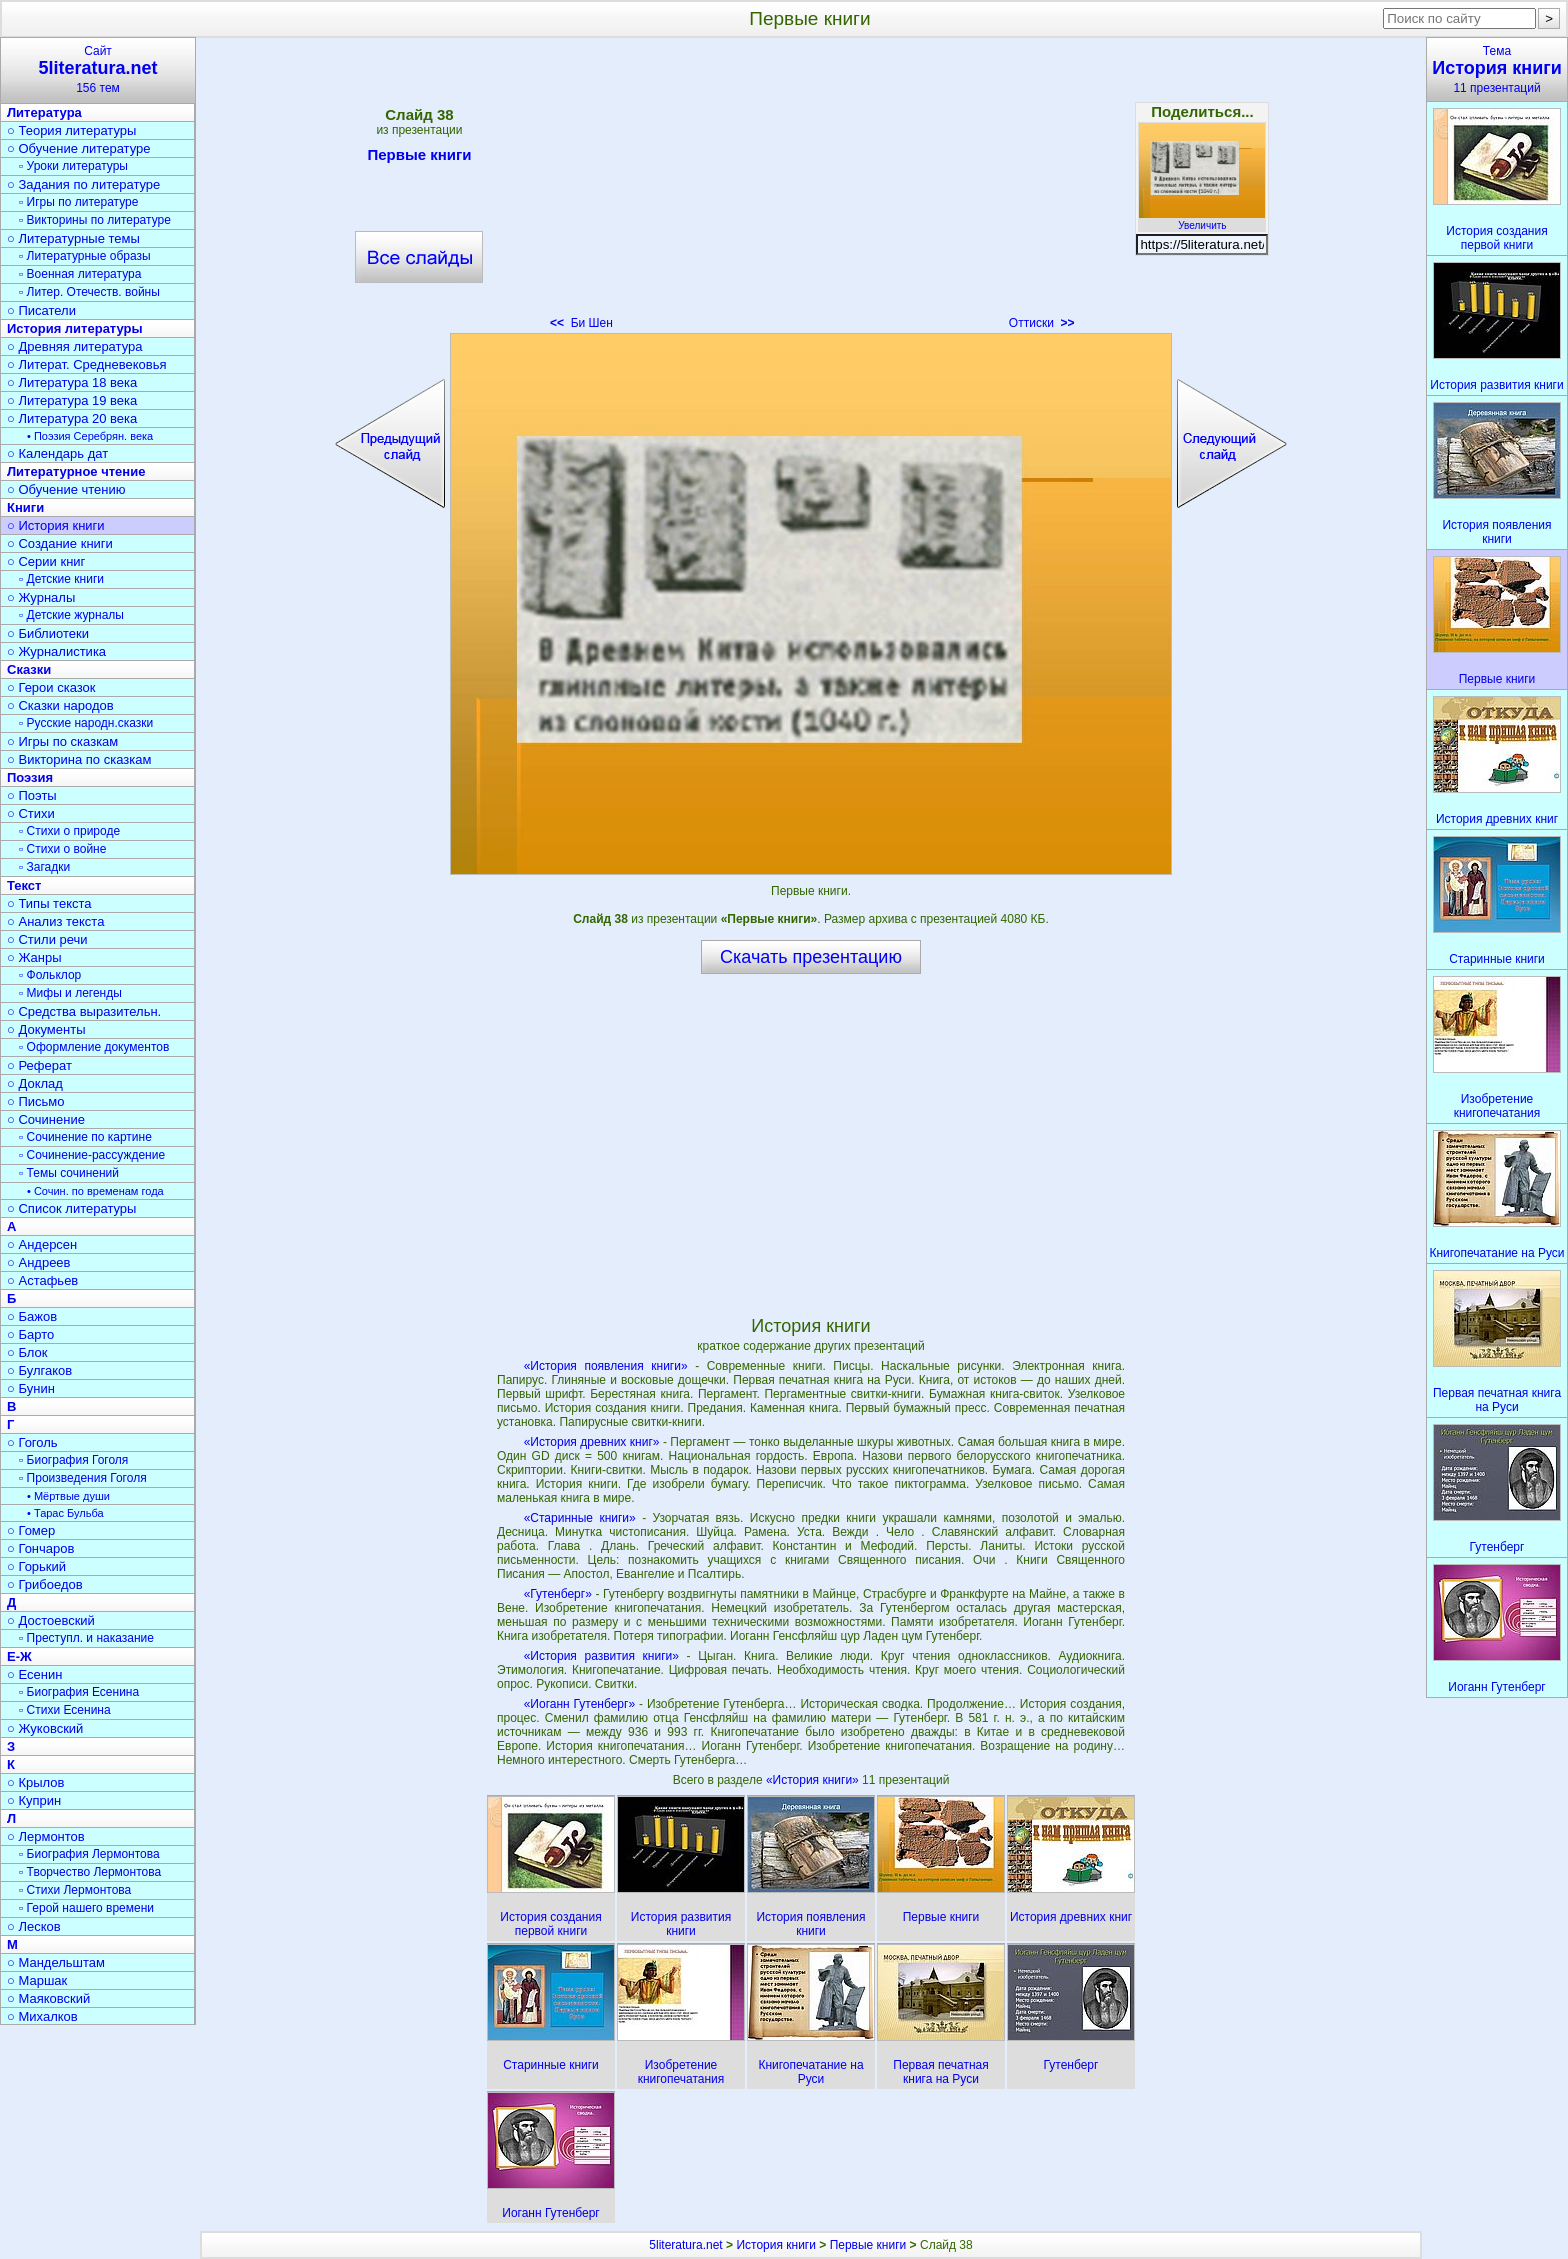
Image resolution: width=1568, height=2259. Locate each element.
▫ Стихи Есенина (65, 1710)
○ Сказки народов (60, 705)
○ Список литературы (71, 1208)
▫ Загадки (44, 867)
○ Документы (46, 1029)
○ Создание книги (60, 543)
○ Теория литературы (71, 130)
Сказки (29, 669)
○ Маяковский (48, 1998)
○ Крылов (35, 1782)
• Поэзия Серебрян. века (90, 436)
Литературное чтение (76, 471)
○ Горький (36, 1566)
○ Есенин (34, 1674)
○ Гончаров (40, 1548)
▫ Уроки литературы (73, 166)
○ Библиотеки (48, 633)
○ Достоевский (51, 1620)
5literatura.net (685, 2245)
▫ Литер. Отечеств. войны (89, 292)
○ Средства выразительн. (84, 1011)
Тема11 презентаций (1497, 69)
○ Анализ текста (55, 921)
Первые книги (419, 158)
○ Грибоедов (45, 1584)
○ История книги (56, 525)
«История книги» (814, 1780)
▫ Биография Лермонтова (89, 1854)
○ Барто (30, 1334)
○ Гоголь (32, 1442)
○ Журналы (41, 597)
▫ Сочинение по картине (85, 1137)
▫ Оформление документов (94, 1047)
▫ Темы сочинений (69, 1173)
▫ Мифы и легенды (70, 993)
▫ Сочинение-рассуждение (92, 1155)
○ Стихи (31, 813)
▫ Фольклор (50, 975)
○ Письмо (36, 1101)
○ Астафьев (42, 1280)
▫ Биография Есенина (79, 1692)
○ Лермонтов (46, 1836)
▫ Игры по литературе (78, 202)
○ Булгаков (39, 1370)
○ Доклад (35, 1083)
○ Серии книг (46, 561)
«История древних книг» (592, 1442)
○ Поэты (32, 795)
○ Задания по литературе (83, 184)
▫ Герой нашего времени (86, 1908)
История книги (776, 2245)
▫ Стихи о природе (69, 831)
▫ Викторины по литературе (95, 220)
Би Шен (581, 323)
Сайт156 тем (98, 69)
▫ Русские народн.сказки (86, 723)
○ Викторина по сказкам (79, 759)
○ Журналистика (56, 651)
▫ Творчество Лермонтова (90, 1872)
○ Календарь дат (57, 453)
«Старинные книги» (580, 1518)
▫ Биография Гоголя (73, 1460)
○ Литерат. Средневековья (87, 364)
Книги (25, 507)
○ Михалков (42, 2016)
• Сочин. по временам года (95, 1191)
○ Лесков (34, 1926)
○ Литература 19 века (72, 400)
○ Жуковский (45, 1728)
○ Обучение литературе (79, 148)
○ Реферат (39, 1065)
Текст (24, 885)
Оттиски (1042, 323)
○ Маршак (37, 1980)
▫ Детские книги (61, 579)
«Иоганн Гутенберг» (579, 1704)
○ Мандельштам (56, 1962)
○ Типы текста (49, 903)
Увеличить (1202, 220)
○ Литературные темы (73, 238)
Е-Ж (19, 1656)
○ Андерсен (42, 1244)
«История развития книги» (601, 1656)
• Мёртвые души (68, 1496)
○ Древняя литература (74, 346)
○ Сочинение (46, 1119)
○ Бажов (32, 1316)
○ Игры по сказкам (62, 741)
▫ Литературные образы (85, 256)
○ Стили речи (47, 939)
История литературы (75, 328)
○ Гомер (31, 1530)
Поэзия (30, 777)
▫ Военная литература (80, 274)
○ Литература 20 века (72, 418)
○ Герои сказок (51, 687)
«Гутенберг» (558, 1594)
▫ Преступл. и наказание (86, 1638)
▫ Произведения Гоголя (83, 1478)
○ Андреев (39, 1262)
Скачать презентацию (811, 957)
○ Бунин (31, 1388)
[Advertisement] (811, 190)
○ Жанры (34, 957)
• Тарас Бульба (65, 1513)
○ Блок (27, 1352)
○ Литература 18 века (72, 382)
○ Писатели (41, 310)
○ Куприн (34, 1800)
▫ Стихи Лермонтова (75, 1890)
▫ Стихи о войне (62, 849)
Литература (44, 112)
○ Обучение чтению (66, 489)
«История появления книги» (606, 1366)
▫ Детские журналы (71, 615)
